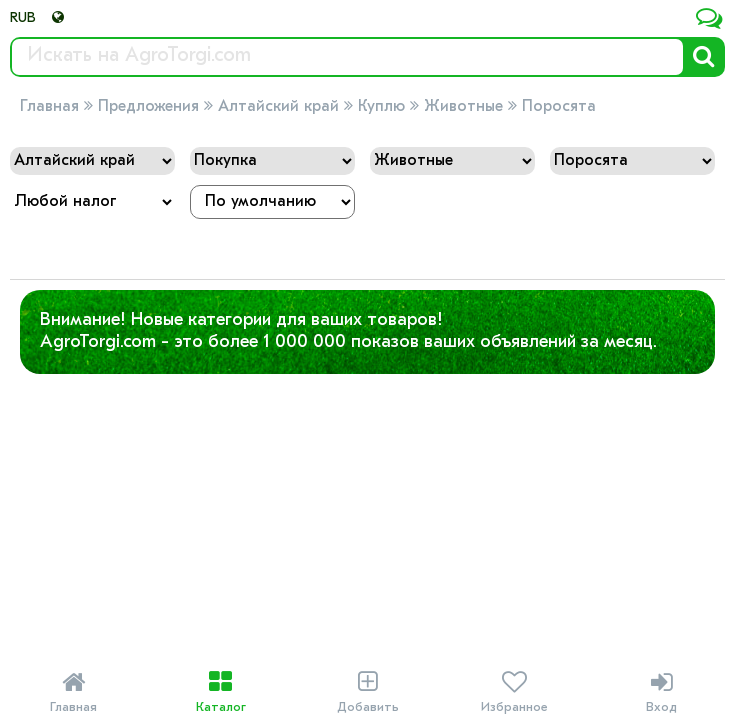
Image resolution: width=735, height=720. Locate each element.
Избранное (514, 692)
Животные (463, 107)
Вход (661, 692)
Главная (49, 107)
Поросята (559, 107)
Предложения (148, 107)
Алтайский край (278, 107)
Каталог (220, 692)
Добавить (367, 692)
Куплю (381, 107)
